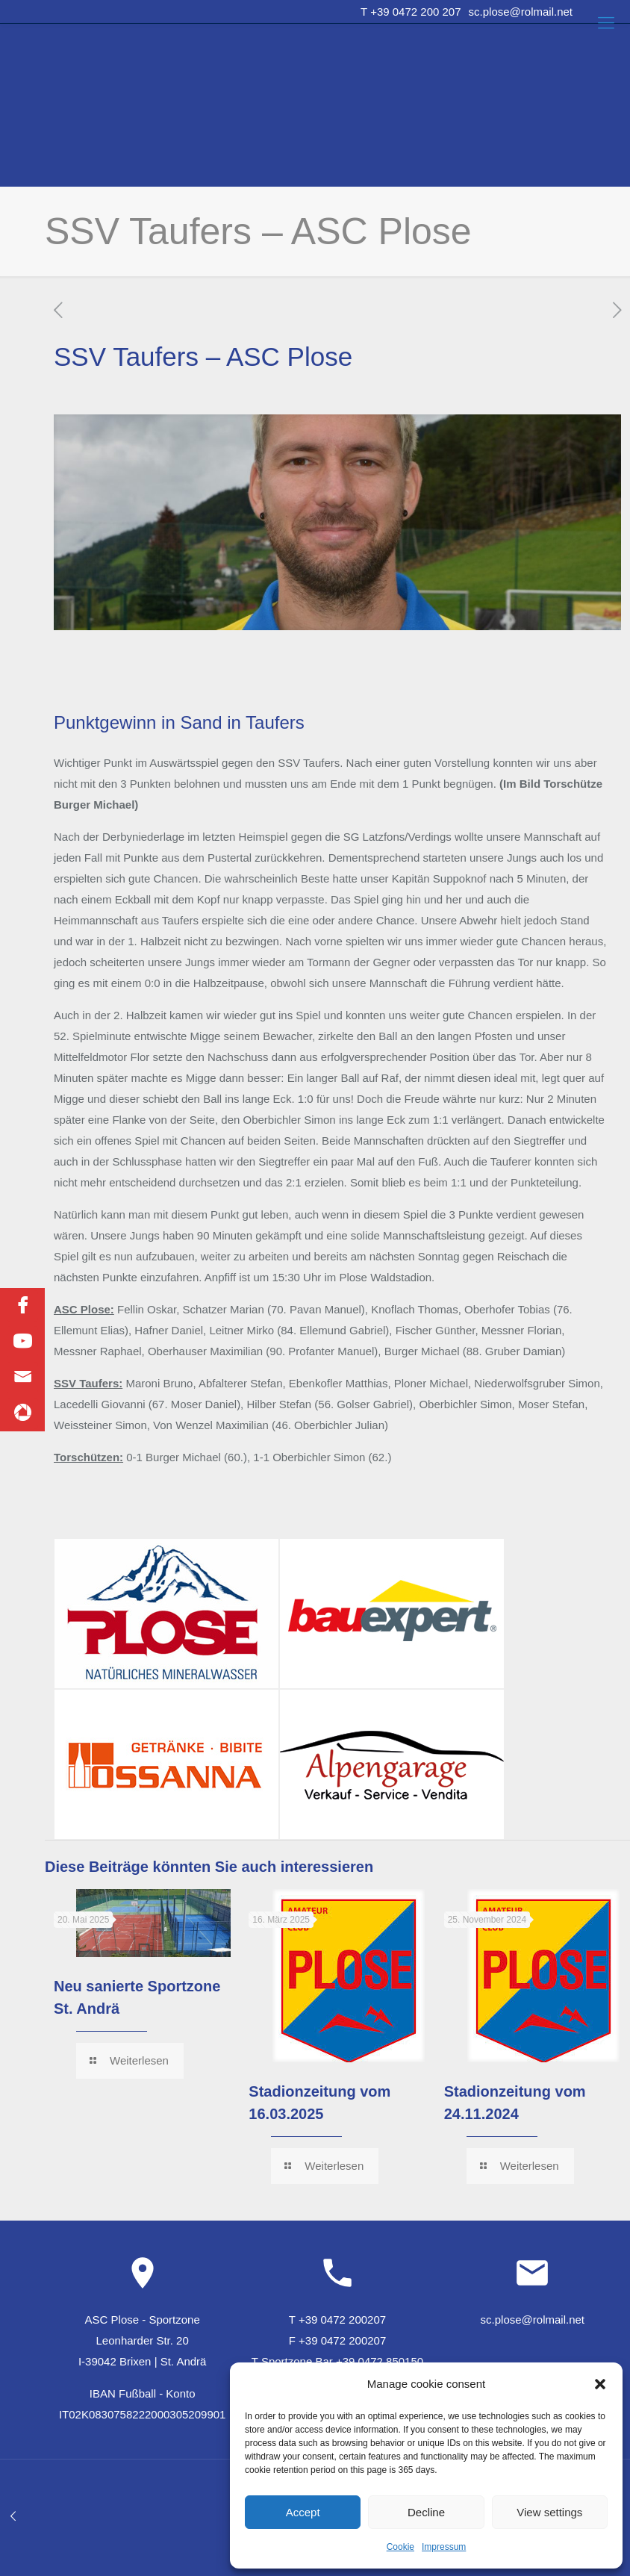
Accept (303, 2512)
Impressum (444, 2547)
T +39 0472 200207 (337, 2319)
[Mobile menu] (606, 23)
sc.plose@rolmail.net (521, 11)
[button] (600, 2384)
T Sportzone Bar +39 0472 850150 (337, 2361)
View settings (549, 2512)
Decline (426, 2512)
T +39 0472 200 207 (411, 11)
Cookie (400, 2547)
